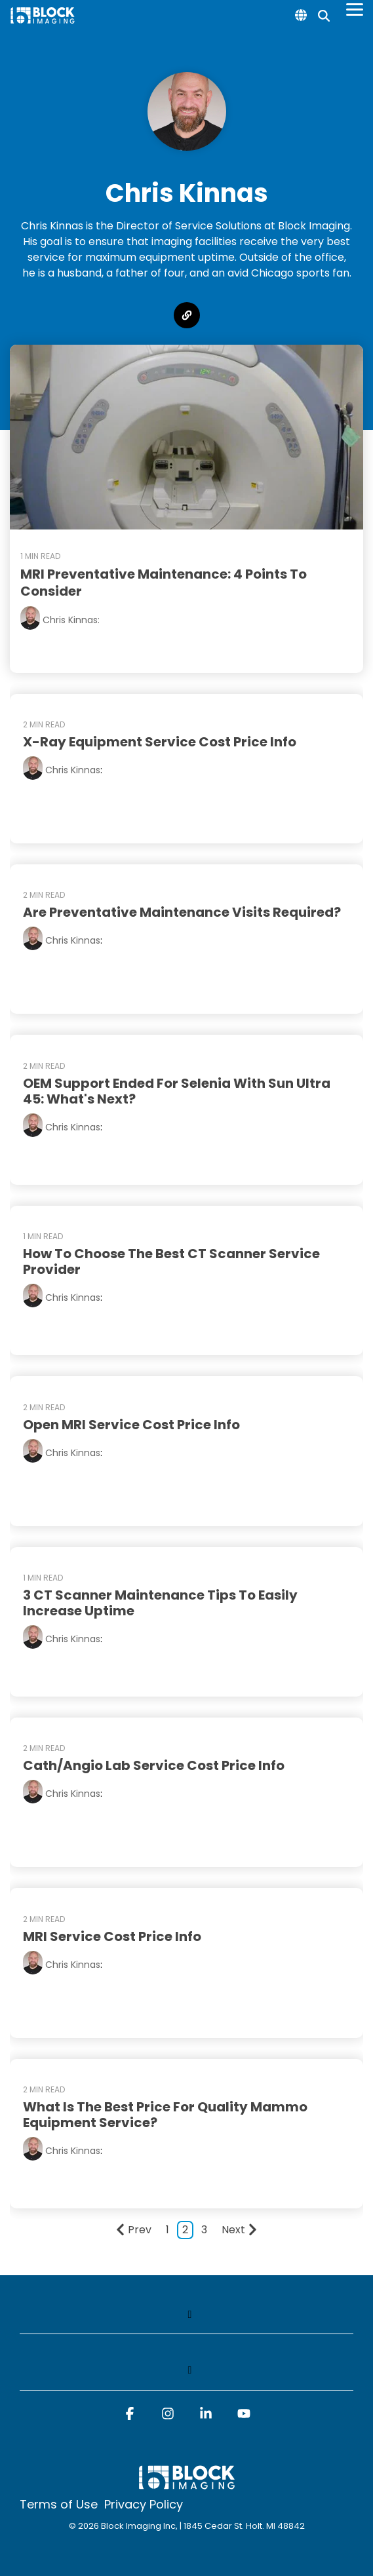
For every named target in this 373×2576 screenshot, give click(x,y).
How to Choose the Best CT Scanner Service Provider (171, 1261)
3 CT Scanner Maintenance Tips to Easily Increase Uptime (160, 1603)
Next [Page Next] (239, 2229)
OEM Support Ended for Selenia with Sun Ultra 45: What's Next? (176, 1091)
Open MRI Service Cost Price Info (131, 1424)
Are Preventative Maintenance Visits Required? (182, 912)
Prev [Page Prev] (133, 2229)
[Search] (323, 15)
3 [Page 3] (204, 2229)
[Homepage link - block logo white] (187, 2483)
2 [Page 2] (185, 2229)
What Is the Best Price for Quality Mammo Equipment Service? (165, 2115)
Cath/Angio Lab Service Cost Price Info (154, 1765)
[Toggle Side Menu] (354, 8)
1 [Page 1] (167, 2229)
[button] (130, 2419)
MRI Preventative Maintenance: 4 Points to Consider (163, 582)
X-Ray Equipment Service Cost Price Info (159, 742)
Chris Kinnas (72, 770)
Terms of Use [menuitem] (59, 2504)
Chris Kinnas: (71, 619)
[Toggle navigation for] (186, 2321)
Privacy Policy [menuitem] (143, 2504)
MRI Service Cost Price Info (112, 1936)
